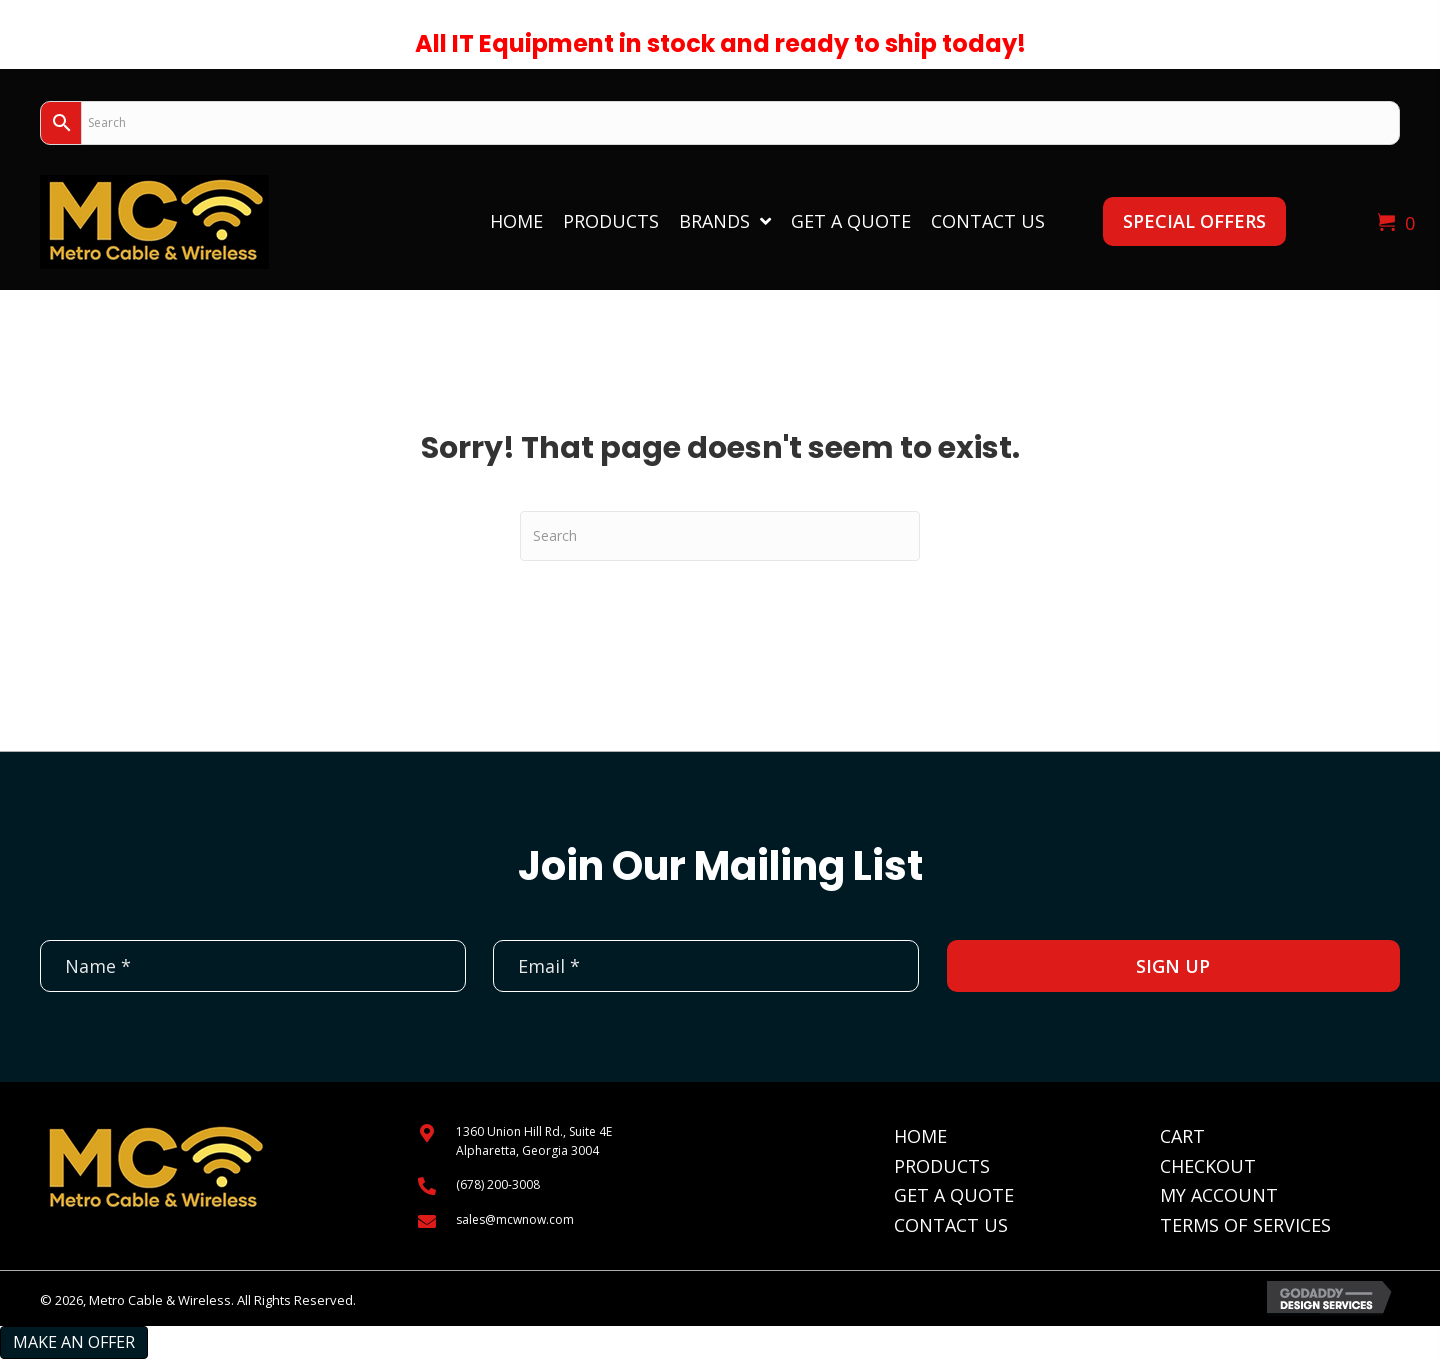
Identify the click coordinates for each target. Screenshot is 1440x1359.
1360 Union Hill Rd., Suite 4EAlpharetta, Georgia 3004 (534, 1141)
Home (920, 1136)
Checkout (1208, 1166)
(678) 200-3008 (498, 1184)
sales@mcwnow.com (515, 1219)
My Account (1219, 1195)
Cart (1182, 1136)
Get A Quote (954, 1195)
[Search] (720, 536)
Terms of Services (1245, 1225)
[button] (1194, 221)
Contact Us (951, 1225)
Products (942, 1166)
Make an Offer (74, 1342)
